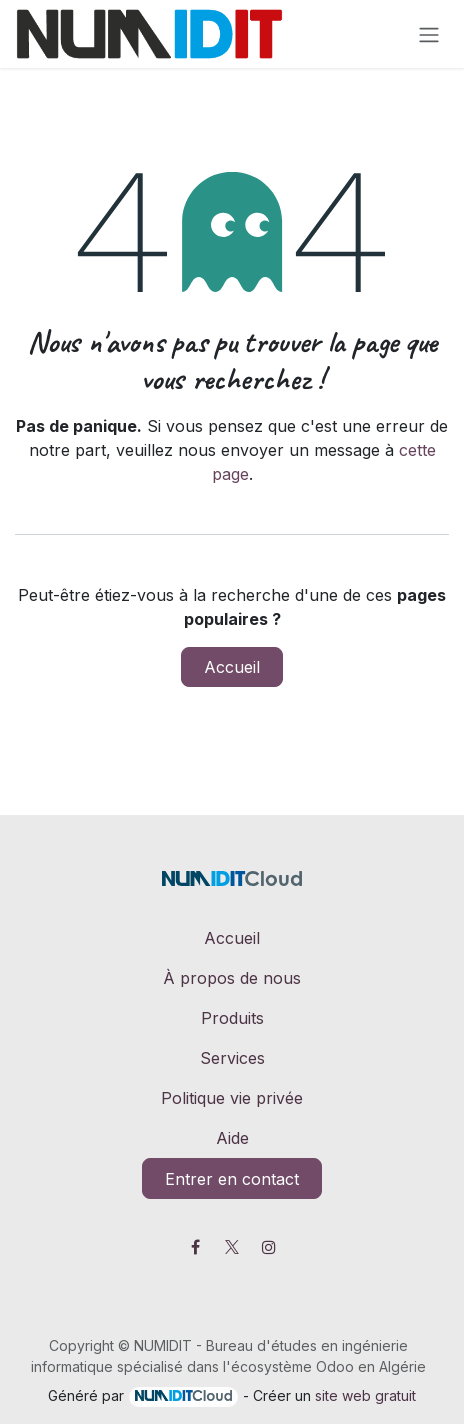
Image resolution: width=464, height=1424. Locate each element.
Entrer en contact (232, 1179)
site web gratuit (365, 1395)
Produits (232, 1018)
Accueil (232, 667)
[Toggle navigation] (429, 34)
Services (232, 1058)
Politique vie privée (232, 1098)
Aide (232, 1138)
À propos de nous (232, 978)
